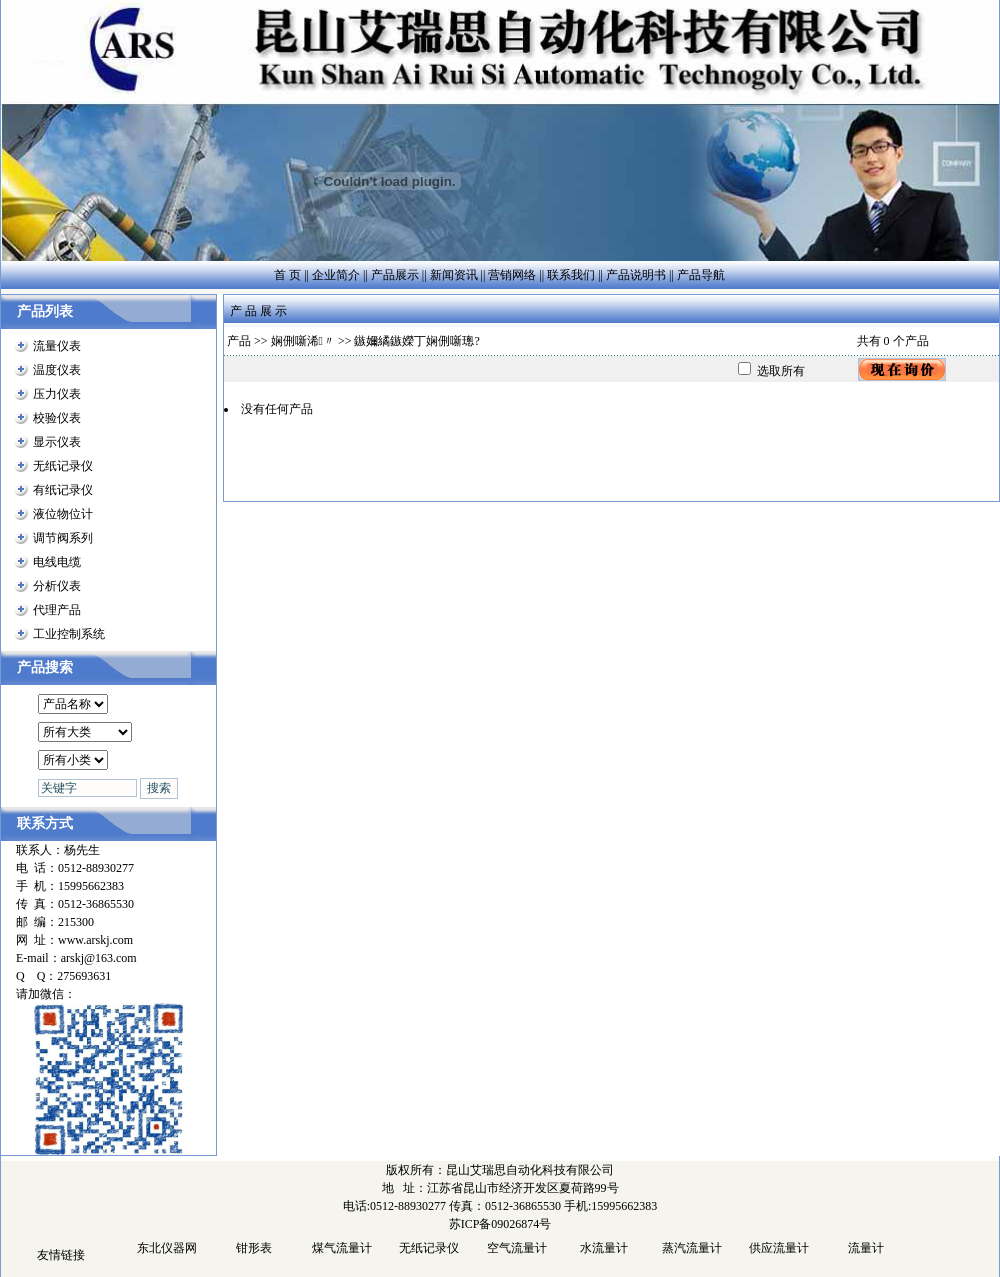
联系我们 (571, 275)
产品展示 (395, 275)
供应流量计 (779, 1248)
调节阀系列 (63, 538)
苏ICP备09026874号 (500, 1224)
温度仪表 (57, 370)
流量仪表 (57, 346)
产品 (239, 341)
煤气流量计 (342, 1248)
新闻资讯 (454, 275)
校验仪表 (57, 418)
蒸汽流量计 (692, 1248)
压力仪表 (57, 394)
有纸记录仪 (63, 490)
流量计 (866, 1248)
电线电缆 (57, 562)
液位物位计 (63, 514)
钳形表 (254, 1248)
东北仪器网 (167, 1248)
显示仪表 (57, 442)
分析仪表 (57, 586)
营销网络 (512, 275)
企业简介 (336, 275)
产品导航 (701, 275)
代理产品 (57, 610)
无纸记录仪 (63, 466)
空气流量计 (517, 1248)
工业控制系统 (69, 634)
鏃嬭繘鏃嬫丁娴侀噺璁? (416, 341)
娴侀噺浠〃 (303, 341)
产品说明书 (636, 275)
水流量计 (604, 1248)
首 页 (287, 275)
